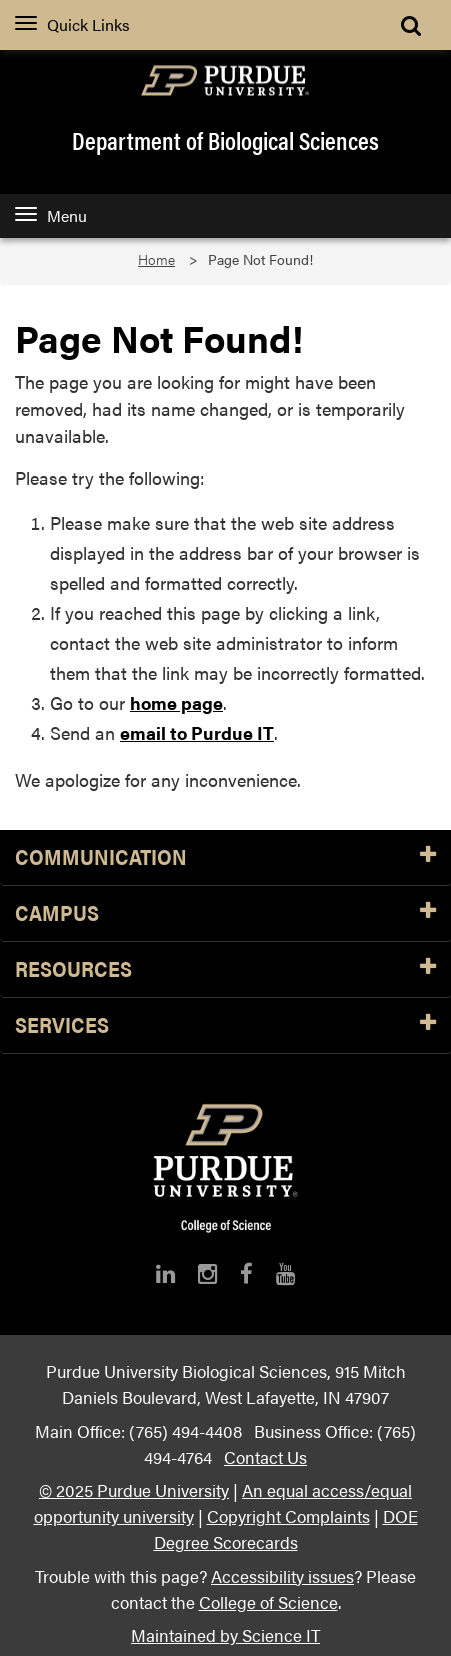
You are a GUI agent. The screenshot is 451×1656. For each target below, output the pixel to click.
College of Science (268, 1601)
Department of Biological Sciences (225, 140)
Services (225, 1025)
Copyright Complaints (288, 1515)
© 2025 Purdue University (134, 1489)
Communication (225, 857)
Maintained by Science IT (225, 1634)
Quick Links (72, 24)
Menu (51, 215)
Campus (225, 913)
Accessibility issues (282, 1575)
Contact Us (265, 1456)
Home (156, 259)
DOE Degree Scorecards (286, 1528)
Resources (225, 969)
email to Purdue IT (197, 732)
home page (176, 702)
